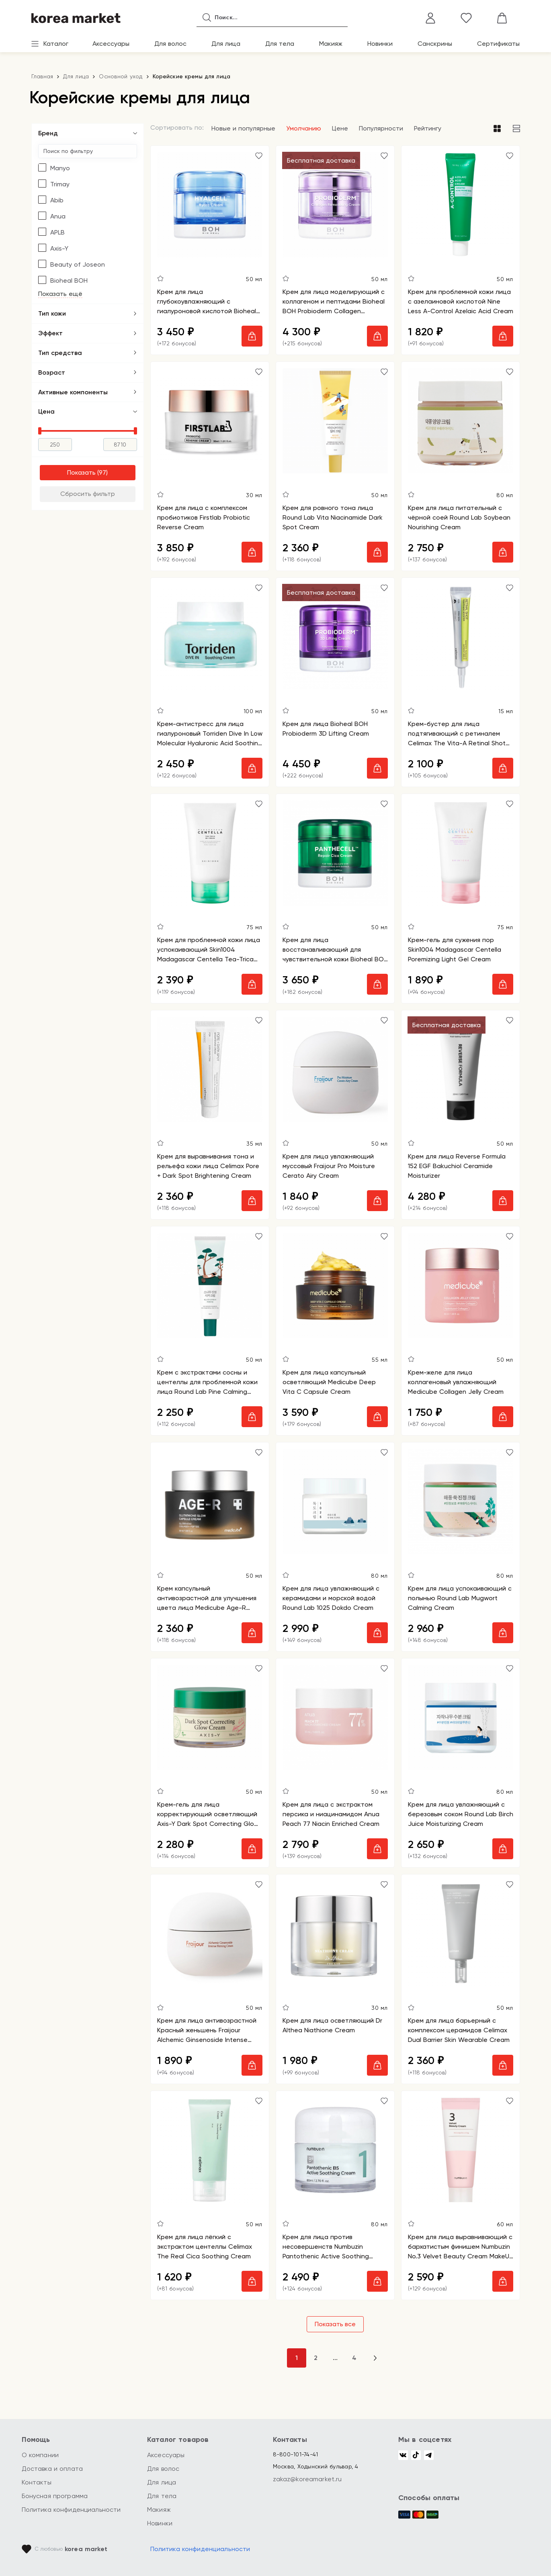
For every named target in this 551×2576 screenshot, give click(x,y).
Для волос (170, 43)
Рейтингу (427, 128)
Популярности (381, 128)
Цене (340, 128)
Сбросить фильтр (87, 494)
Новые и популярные (243, 128)
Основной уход (120, 76)
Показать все (335, 2324)
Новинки (380, 43)
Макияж (330, 43)
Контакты (36, 2482)
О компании (40, 2455)
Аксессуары (110, 43)
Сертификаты (498, 43)
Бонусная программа (55, 2496)
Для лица (225, 43)
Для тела (279, 43)
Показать (81, 472)
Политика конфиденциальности (71, 2509)
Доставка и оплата (52, 2468)
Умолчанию (303, 128)
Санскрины (435, 43)
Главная (42, 76)
